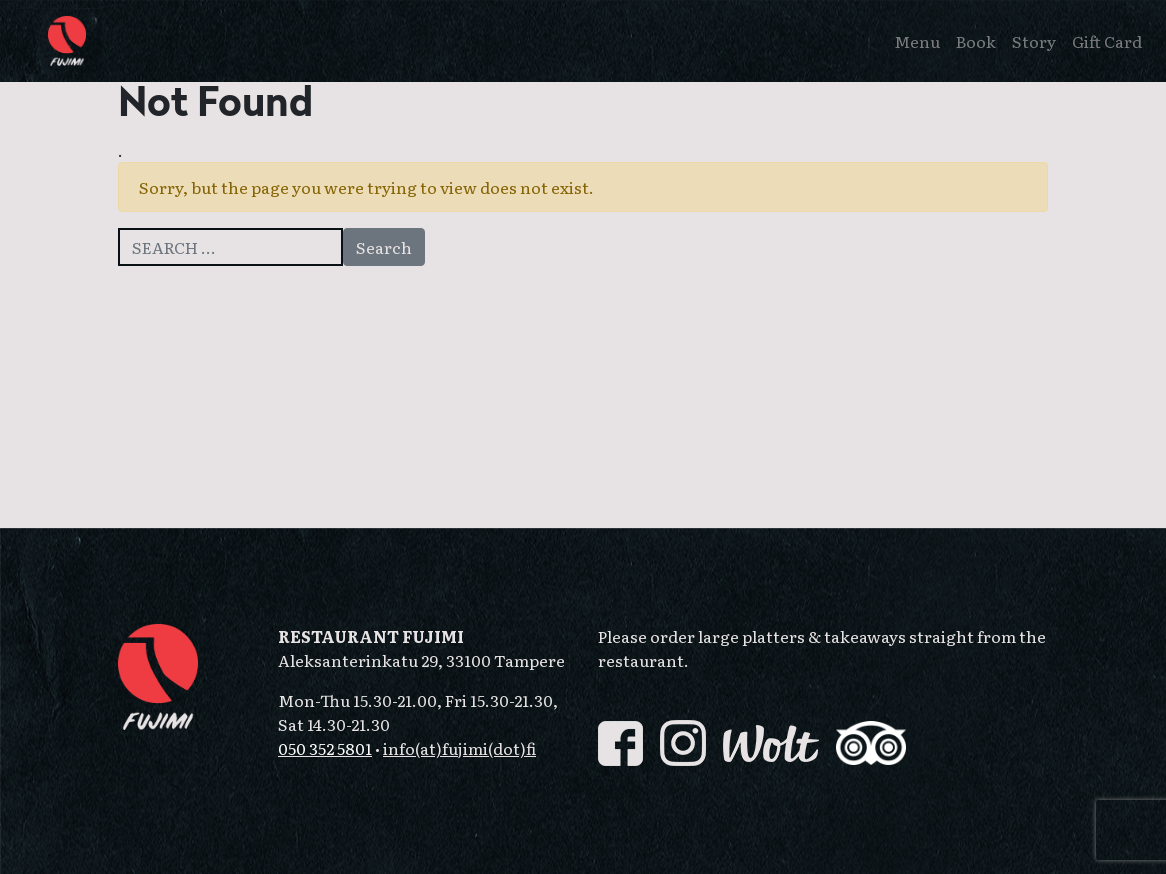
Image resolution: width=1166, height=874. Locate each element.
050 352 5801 (325, 748)
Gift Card (1107, 41)
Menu (917, 41)
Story (1034, 41)
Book (976, 41)
